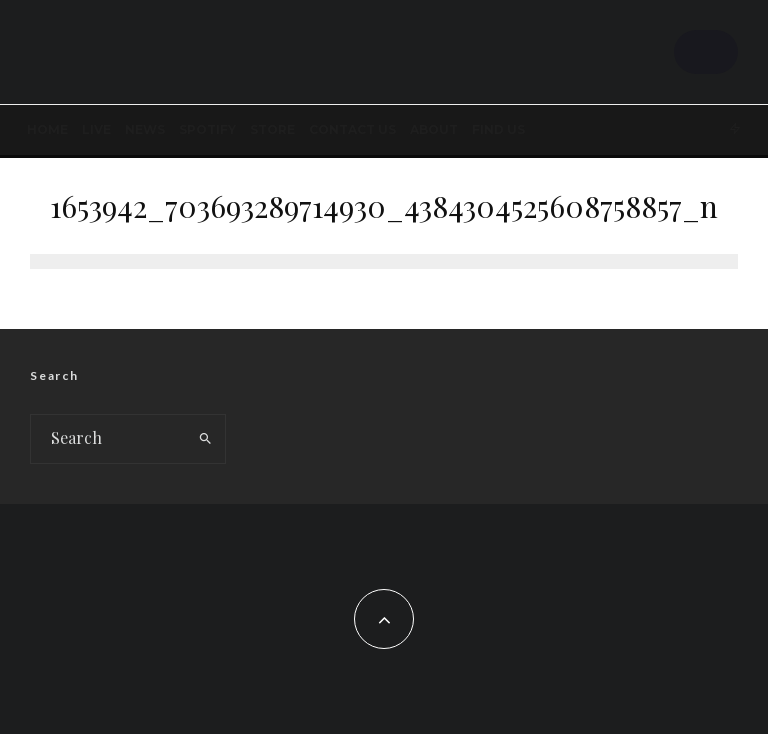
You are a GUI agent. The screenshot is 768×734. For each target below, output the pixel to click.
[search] (205, 439)
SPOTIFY (207, 129)
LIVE (96, 129)
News (145, 129)
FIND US (498, 129)
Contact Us (352, 129)
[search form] (108, 439)
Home (47, 129)
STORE (272, 129)
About (434, 129)
